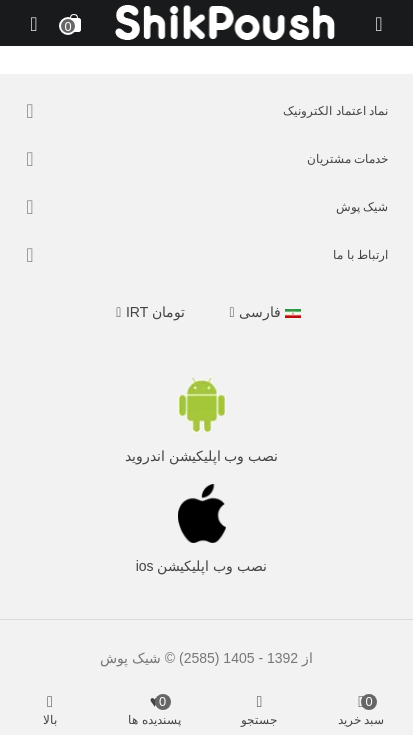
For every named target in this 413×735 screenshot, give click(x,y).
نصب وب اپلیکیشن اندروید (202, 456)
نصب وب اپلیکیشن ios (202, 566)
